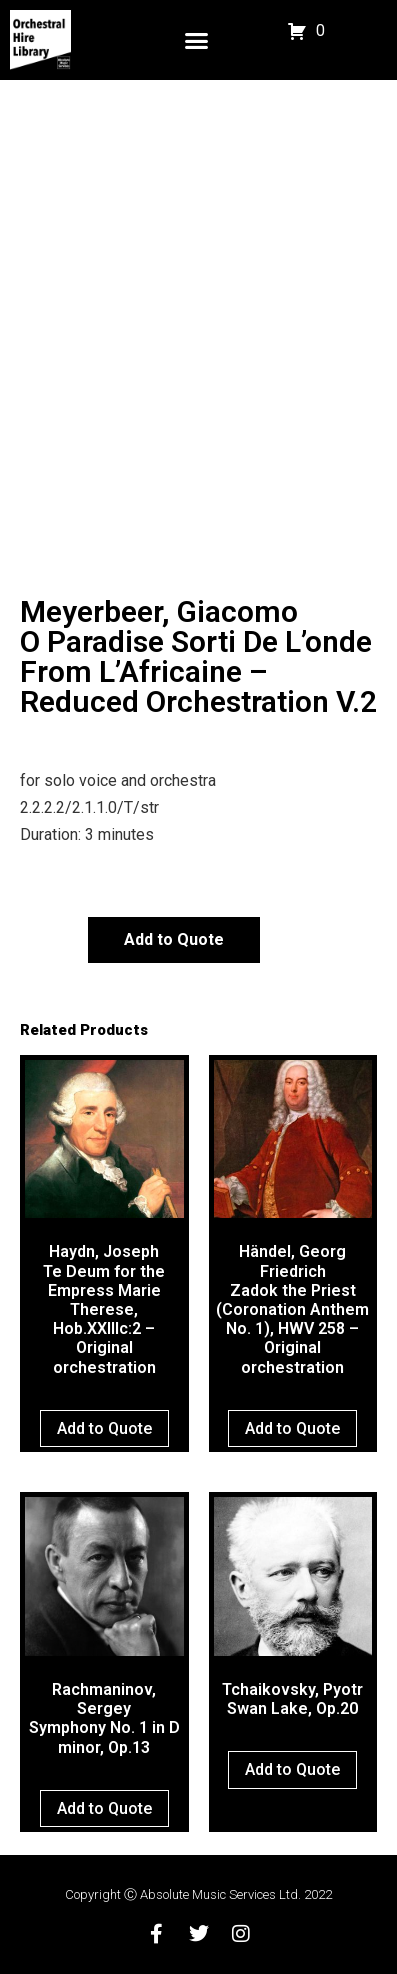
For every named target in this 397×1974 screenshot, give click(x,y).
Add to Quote (174, 939)
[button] (197, 40)
